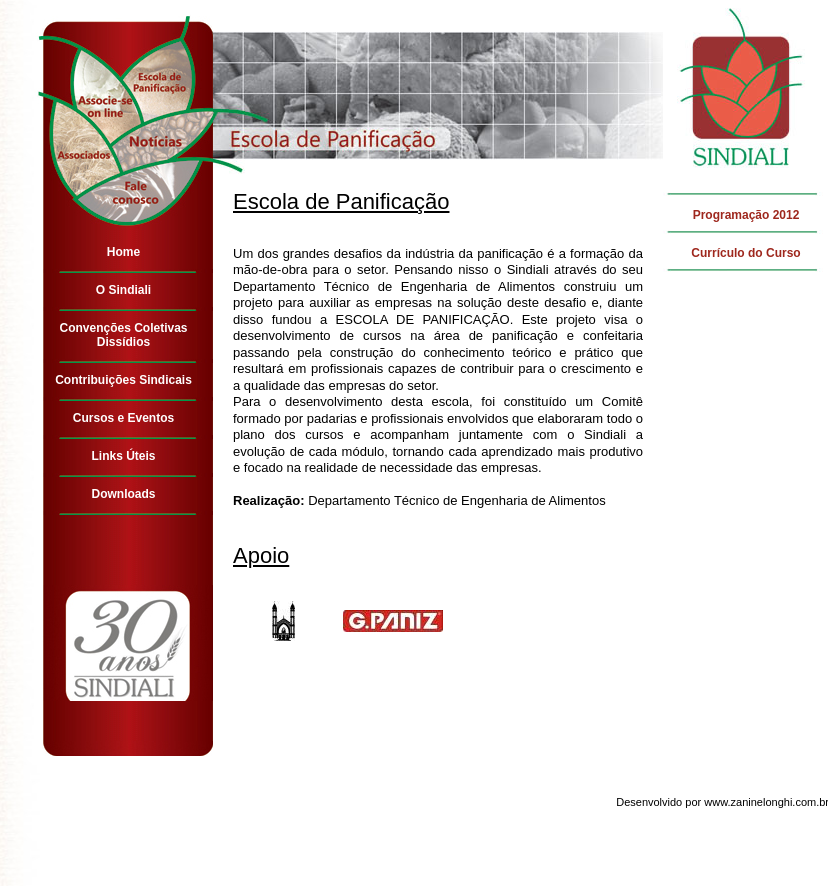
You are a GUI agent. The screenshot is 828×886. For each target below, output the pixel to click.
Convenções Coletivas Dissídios (123, 335)
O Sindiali (123, 290)
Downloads (123, 494)
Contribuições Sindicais (123, 380)
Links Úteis (123, 456)
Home (123, 252)
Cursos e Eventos (123, 418)
